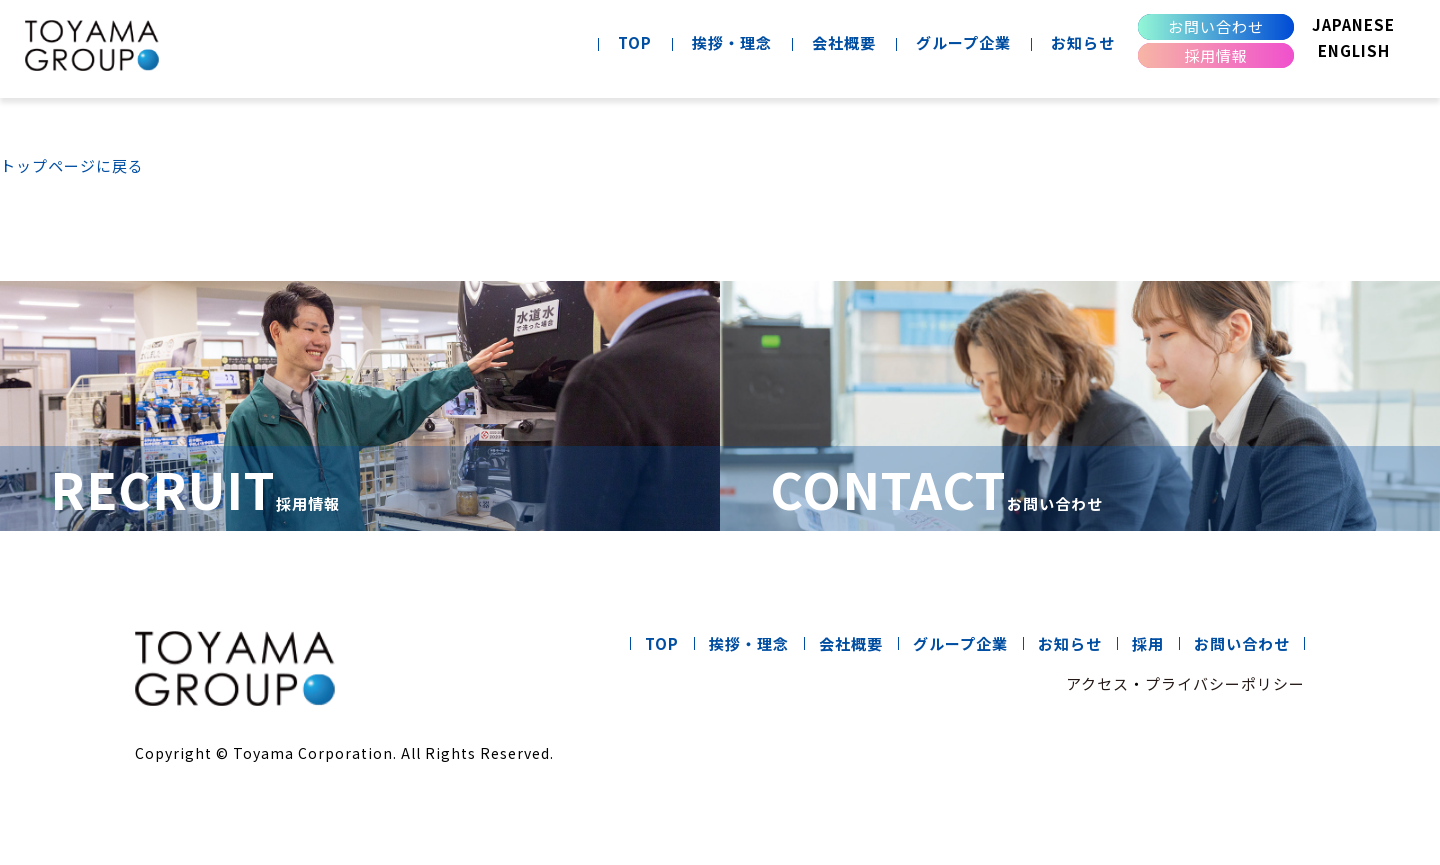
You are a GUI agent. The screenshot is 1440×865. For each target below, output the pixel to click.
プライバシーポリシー (1225, 683)
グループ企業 (963, 42)
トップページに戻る (72, 165)
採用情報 (1216, 55)
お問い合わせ (1216, 26)
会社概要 (844, 42)
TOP (635, 42)
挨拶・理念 (732, 42)
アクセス (1097, 683)
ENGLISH (1354, 50)
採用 (1148, 643)
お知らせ (1083, 42)
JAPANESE (1353, 24)
